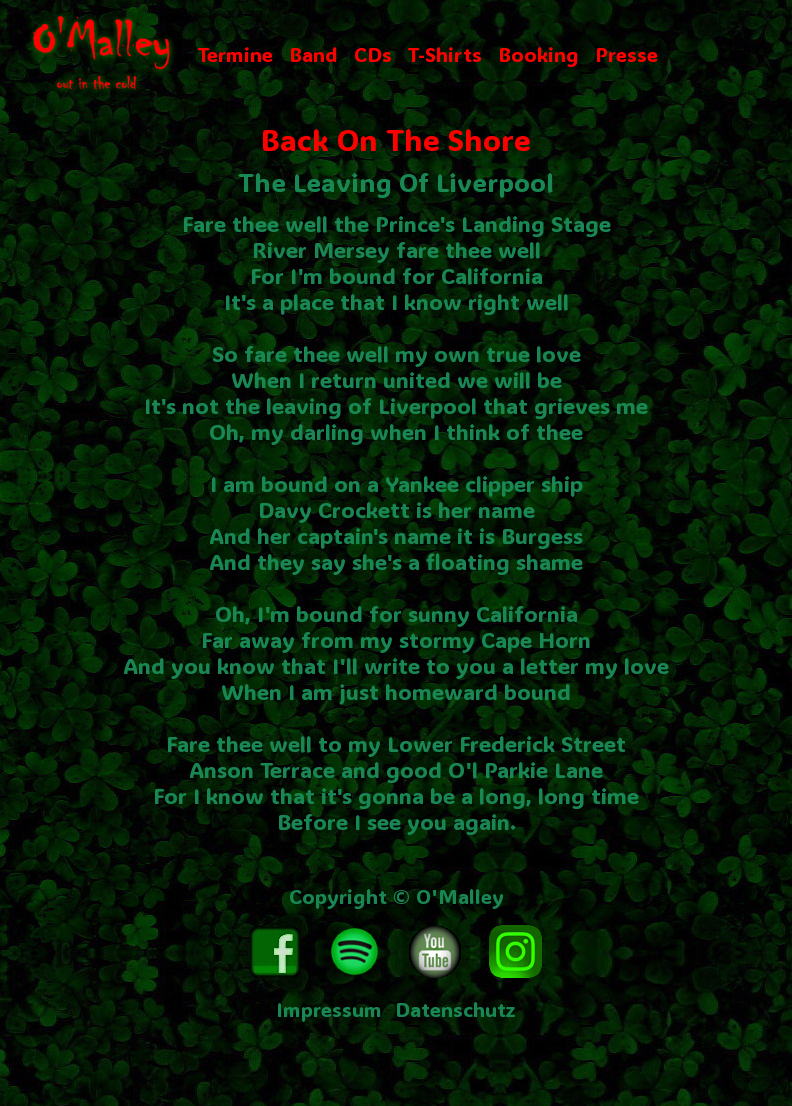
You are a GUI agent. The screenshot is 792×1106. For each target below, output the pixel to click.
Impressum (329, 1009)
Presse (626, 54)
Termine (235, 54)
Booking (538, 54)
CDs (373, 54)
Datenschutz (455, 1009)
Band (313, 54)
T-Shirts (445, 54)
